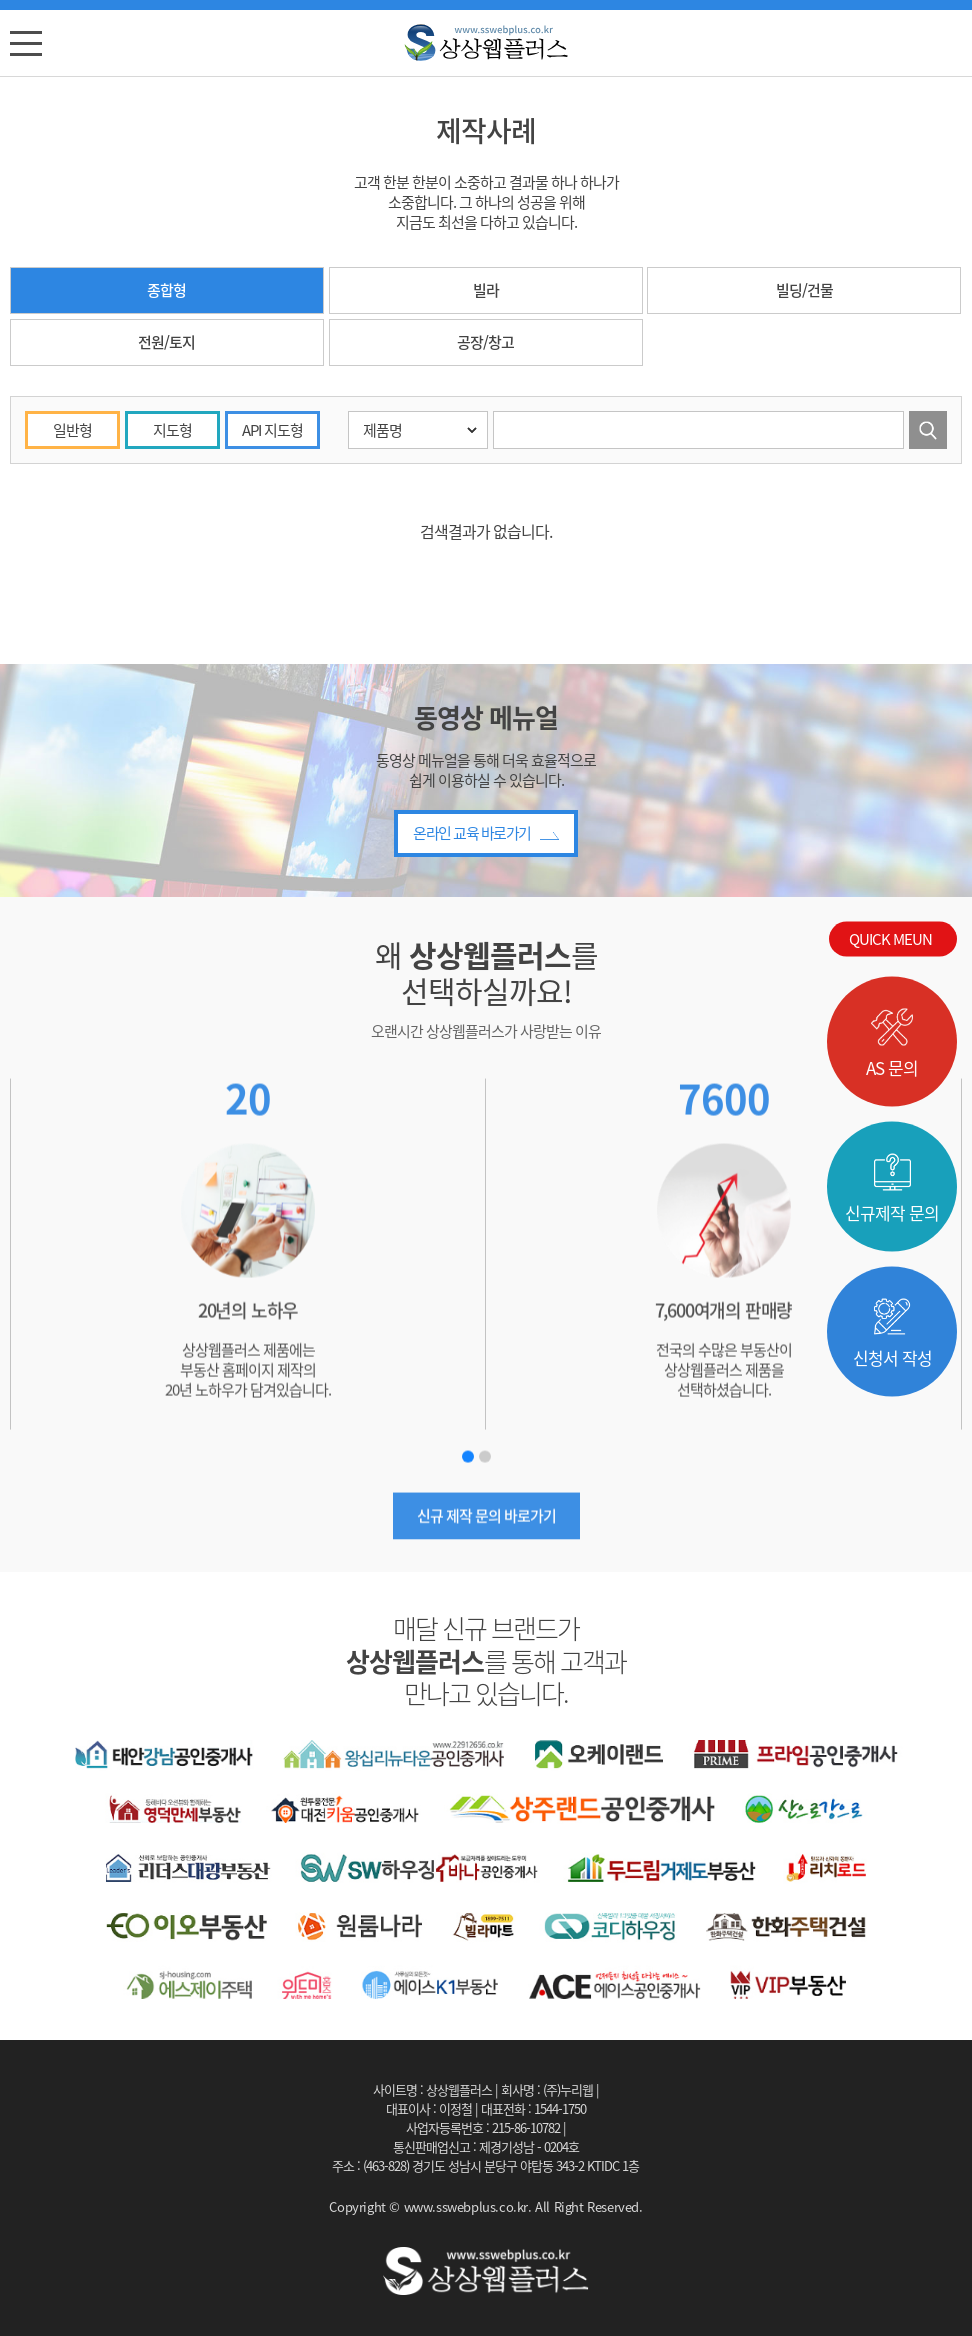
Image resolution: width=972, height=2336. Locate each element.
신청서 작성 (892, 1333)
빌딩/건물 (804, 303)
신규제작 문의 (892, 1188)
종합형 (166, 303)
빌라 (486, 303)
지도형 (172, 523)
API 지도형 (272, 523)
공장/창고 (485, 355)
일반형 (72, 523)
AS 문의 (892, 1044)
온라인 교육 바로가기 (486, 900)
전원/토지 (166, 355)
